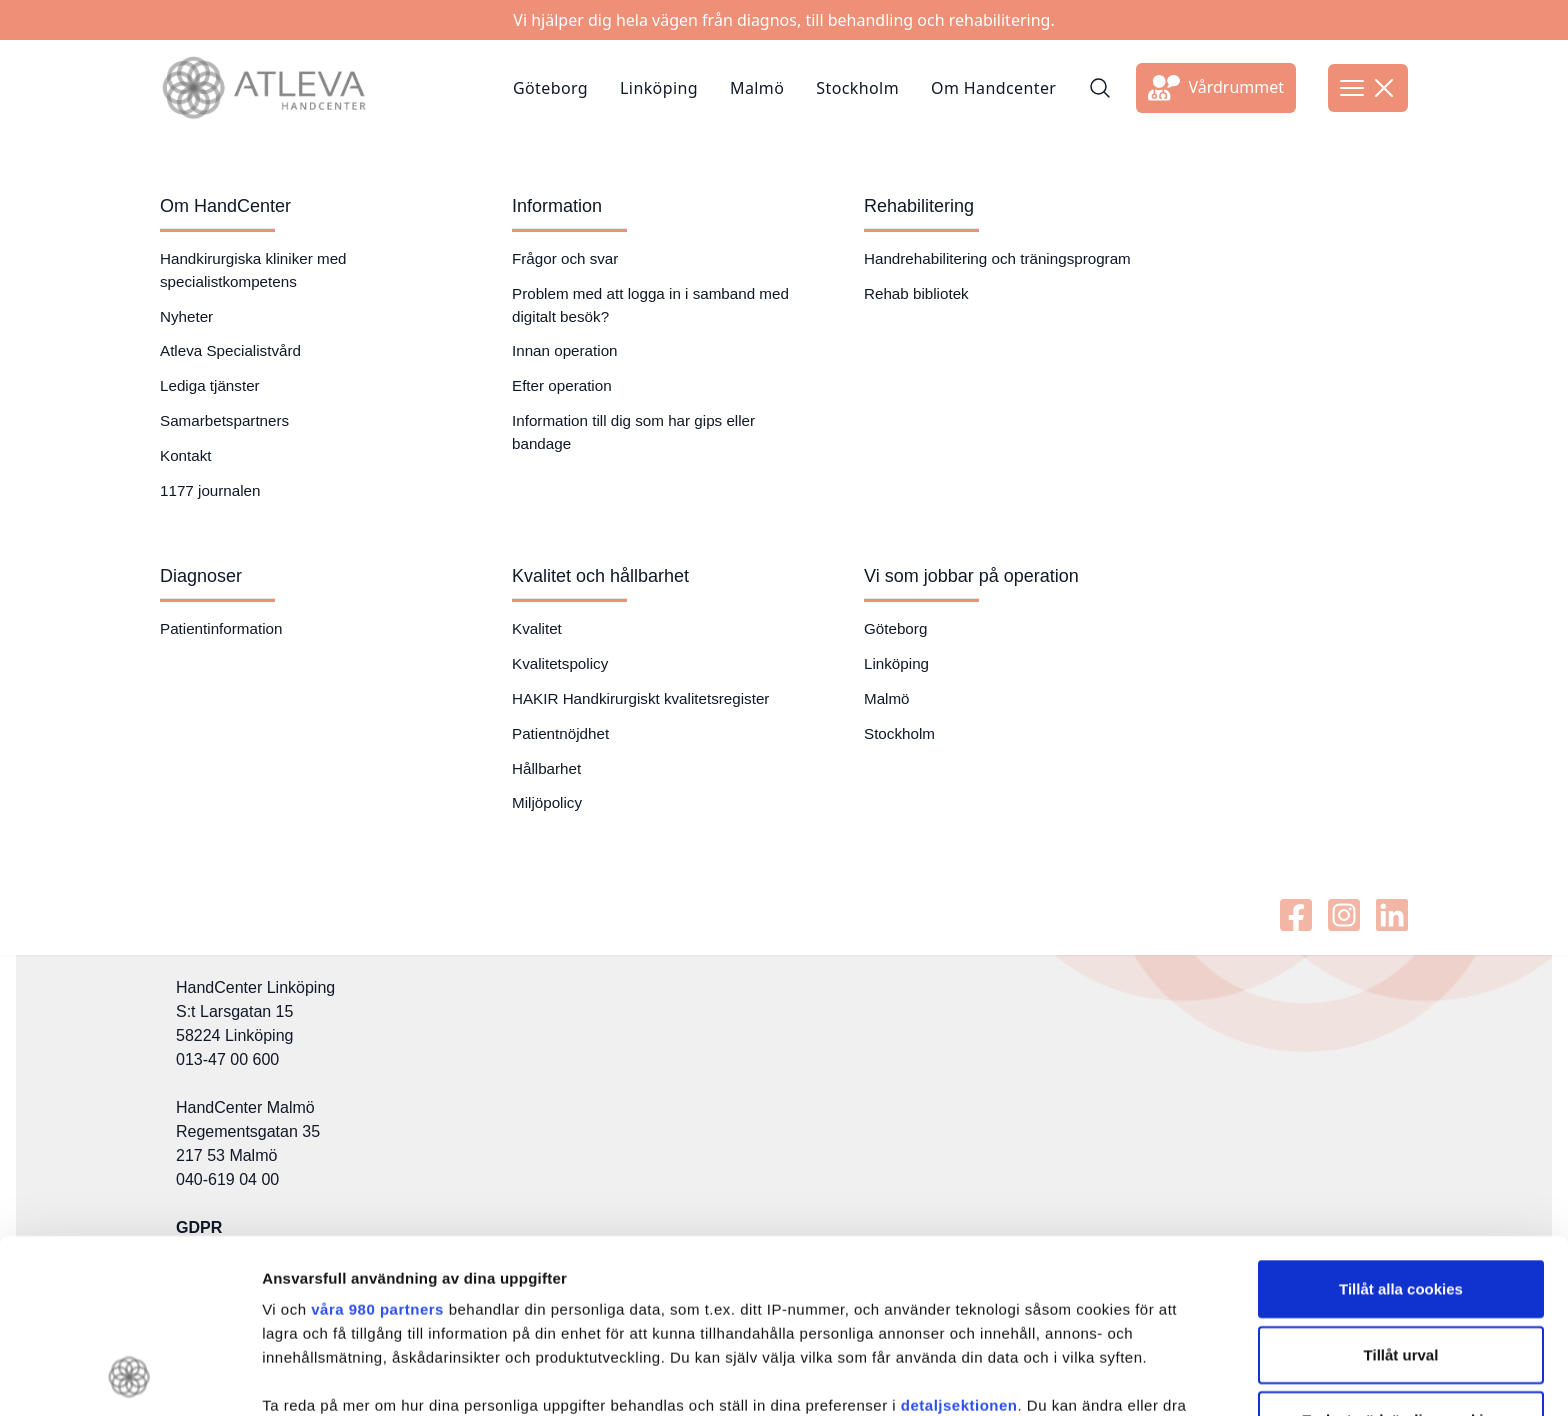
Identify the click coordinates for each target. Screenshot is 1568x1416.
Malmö (757, 88)
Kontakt (186, 455)
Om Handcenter (993, 88)
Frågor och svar (565, 258)
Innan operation (565, 350)
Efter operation (562, 385)
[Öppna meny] (1368, 88)
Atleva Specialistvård (230, 350)
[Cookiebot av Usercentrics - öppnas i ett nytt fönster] (129, 1380)
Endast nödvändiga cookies (1401, 1259)
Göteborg (550, 88)
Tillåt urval (1401, 1194)
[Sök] (1100, 88)
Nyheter (186, 316)
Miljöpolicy (547, 802)
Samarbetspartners (224, 420)
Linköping (659, 88)
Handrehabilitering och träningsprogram (997, 258)
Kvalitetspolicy (560, 663)
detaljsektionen (959, 1245)
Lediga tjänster (210, 385)
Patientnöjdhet (560, 733)
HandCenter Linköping (255, 987)
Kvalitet (537, 628)
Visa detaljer (1086, 1379)
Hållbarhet (546, 768)
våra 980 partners (377, 1149)
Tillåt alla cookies (1401, 1128)
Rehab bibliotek (916, 293)
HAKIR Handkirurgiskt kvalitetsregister (640, 698)
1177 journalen (210, 490)
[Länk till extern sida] (1216, 88)
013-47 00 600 (227, 1059)
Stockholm (857, 88)
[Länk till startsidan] (263, 88)
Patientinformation (221, 628)
